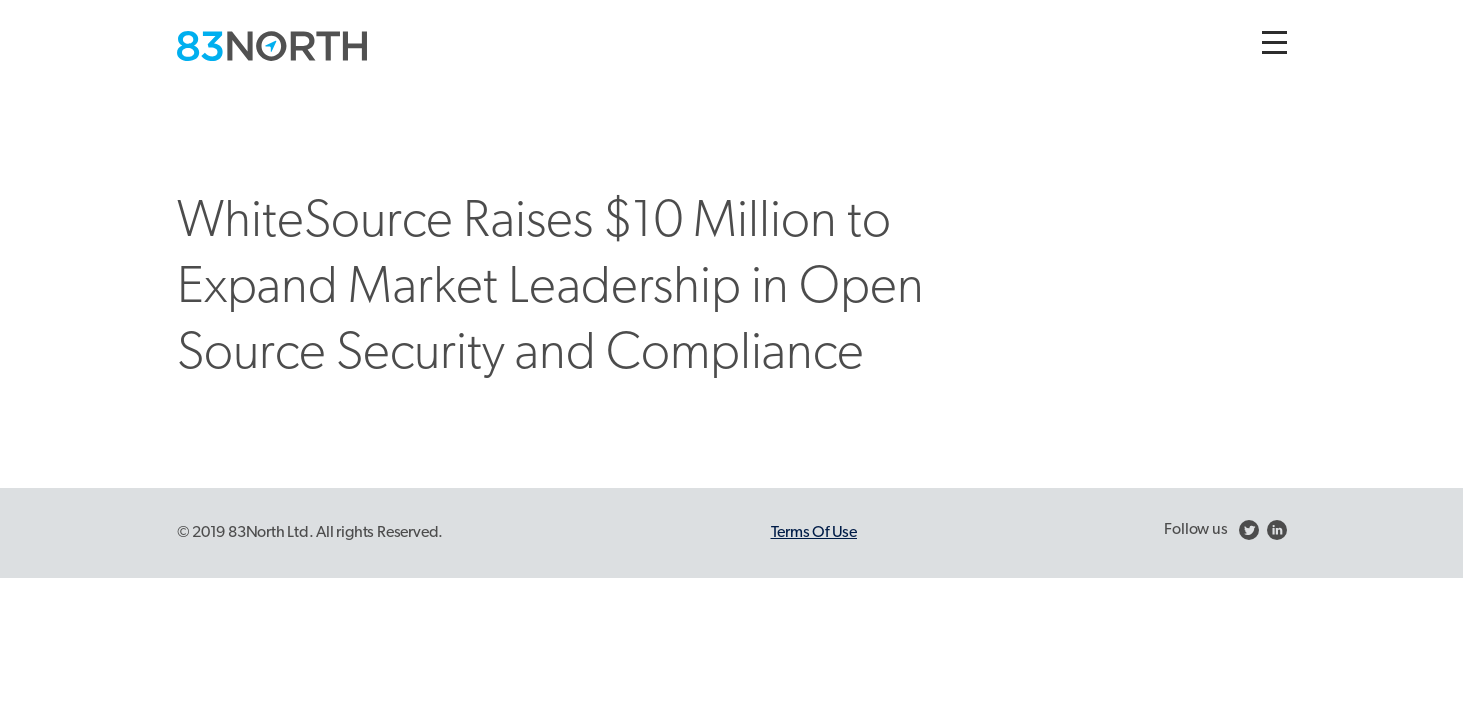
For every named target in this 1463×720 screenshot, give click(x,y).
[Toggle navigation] (1274, 42)
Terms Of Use (814, 533)
